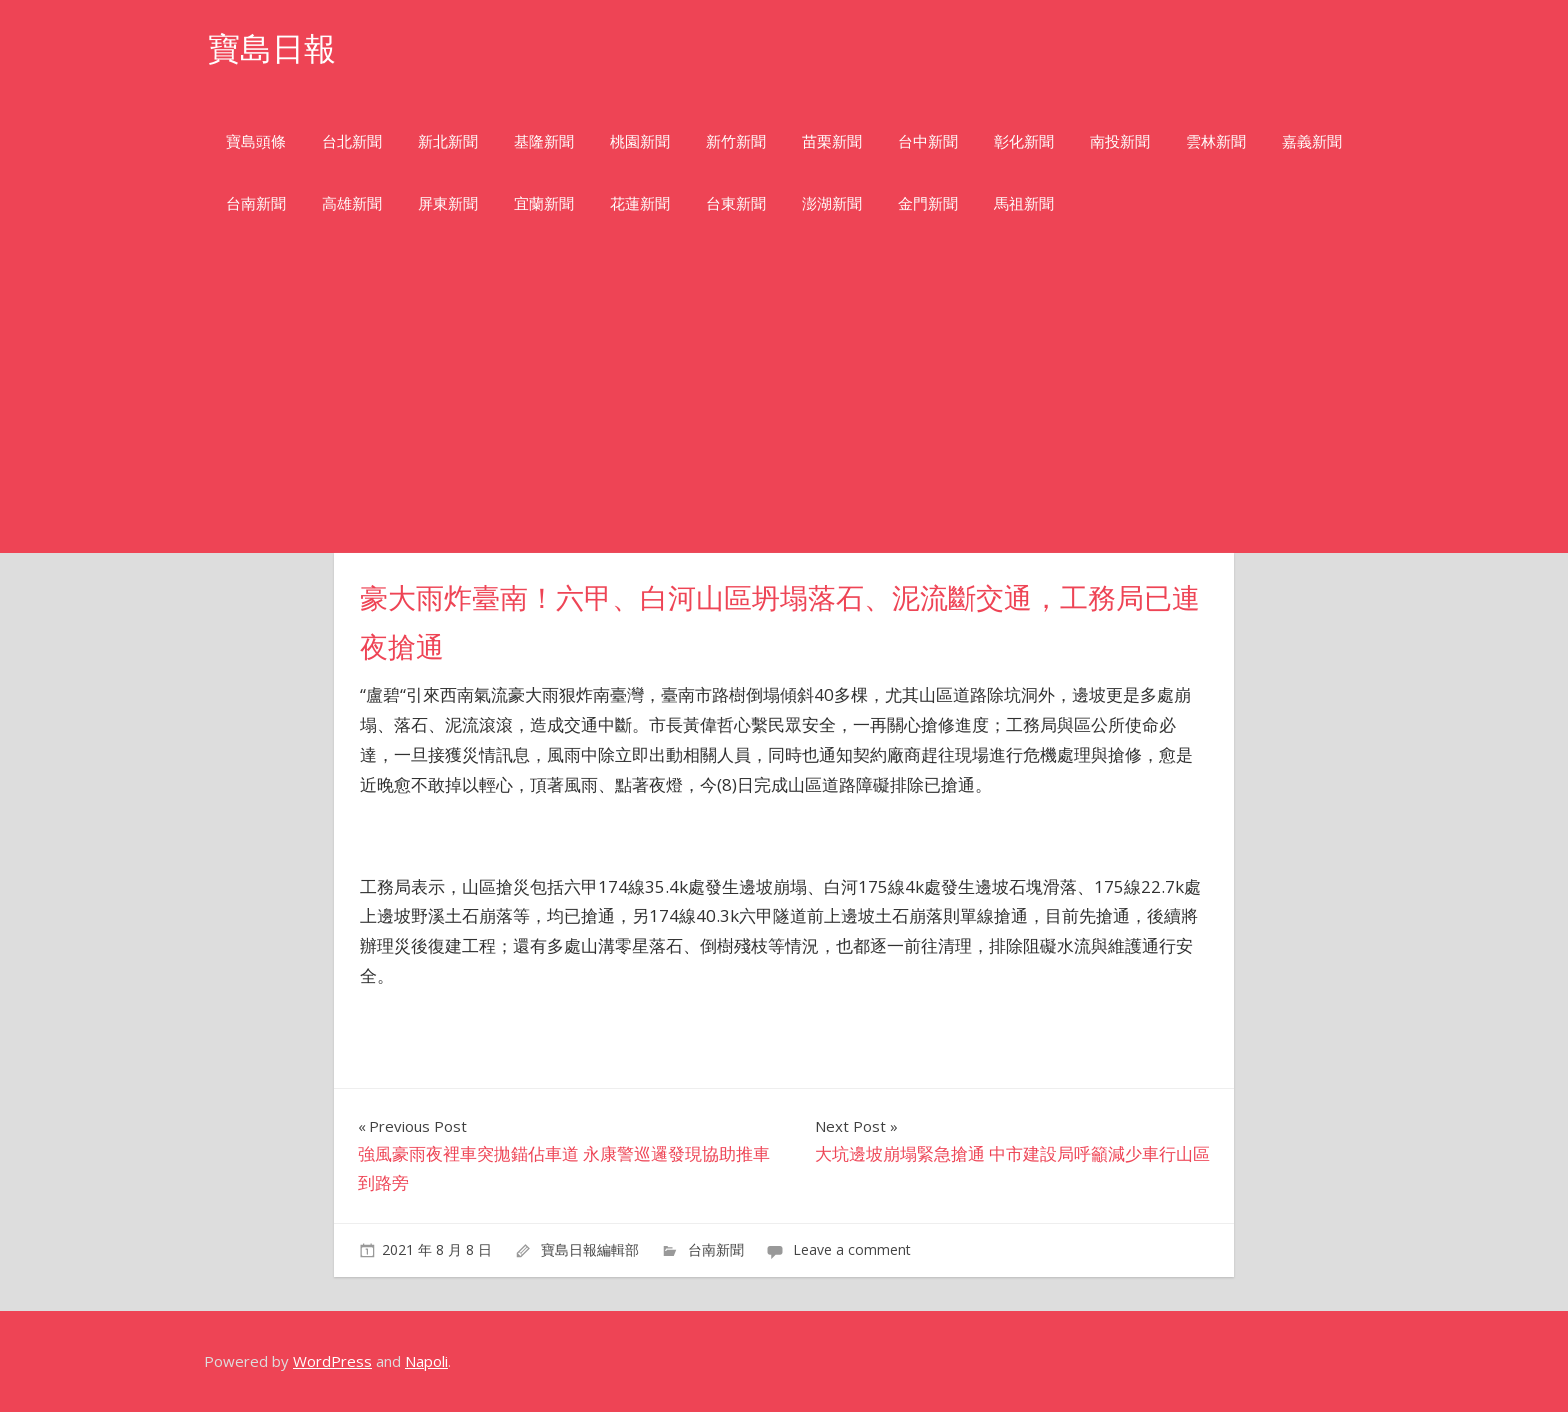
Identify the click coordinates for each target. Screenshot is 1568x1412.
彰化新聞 (1024, 141)
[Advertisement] (784, 403)
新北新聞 (448, 141)
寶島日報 (272, 48)
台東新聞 (736, 203)
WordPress (332, 1361)
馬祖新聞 (1024, 203)
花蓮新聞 (640, 203)
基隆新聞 (544, 141)
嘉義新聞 (1312, 141)
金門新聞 (928, 203)
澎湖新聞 (832, 203)
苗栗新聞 (832, 141)
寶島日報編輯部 (590, 1249)
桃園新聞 (640, 141)
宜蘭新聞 (544, 203)
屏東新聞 (448, 203)
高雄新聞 (352, 203)
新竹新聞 (736, 141)
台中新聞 (928, 141)
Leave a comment (852, 1249)
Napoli (426, 1361)
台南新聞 (256, 203)
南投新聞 (1120, 141)
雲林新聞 (1216, 141)
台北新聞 (352, 141)
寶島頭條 (256, 141)
